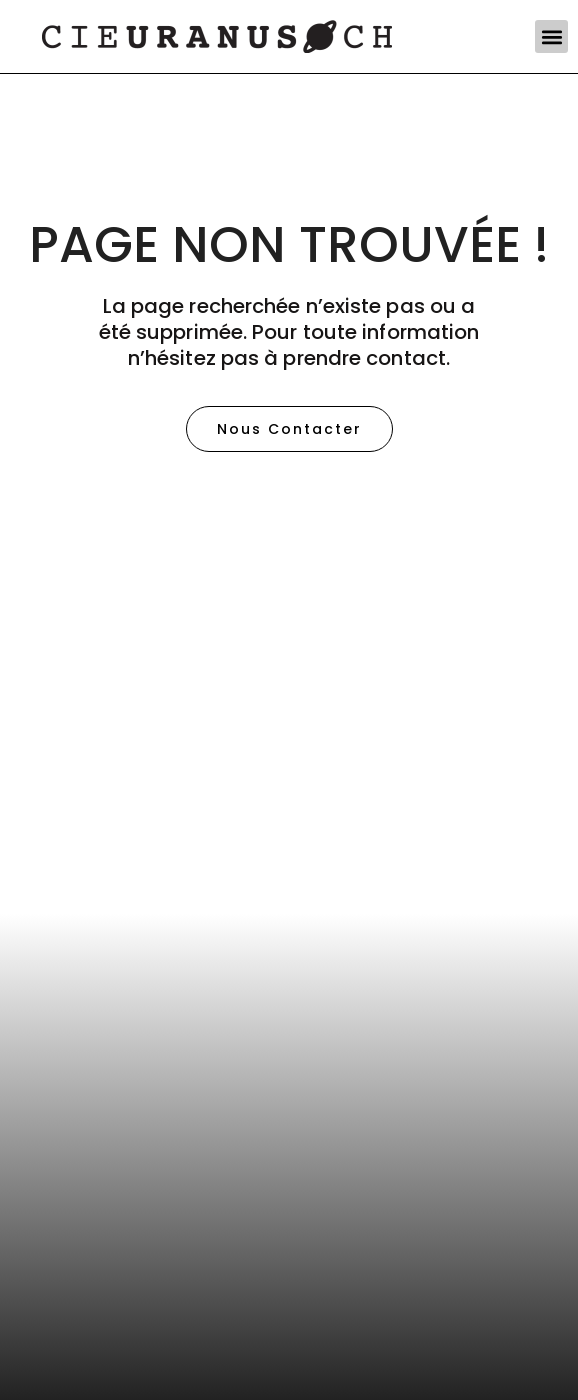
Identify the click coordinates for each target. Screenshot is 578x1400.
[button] (551, 36)
